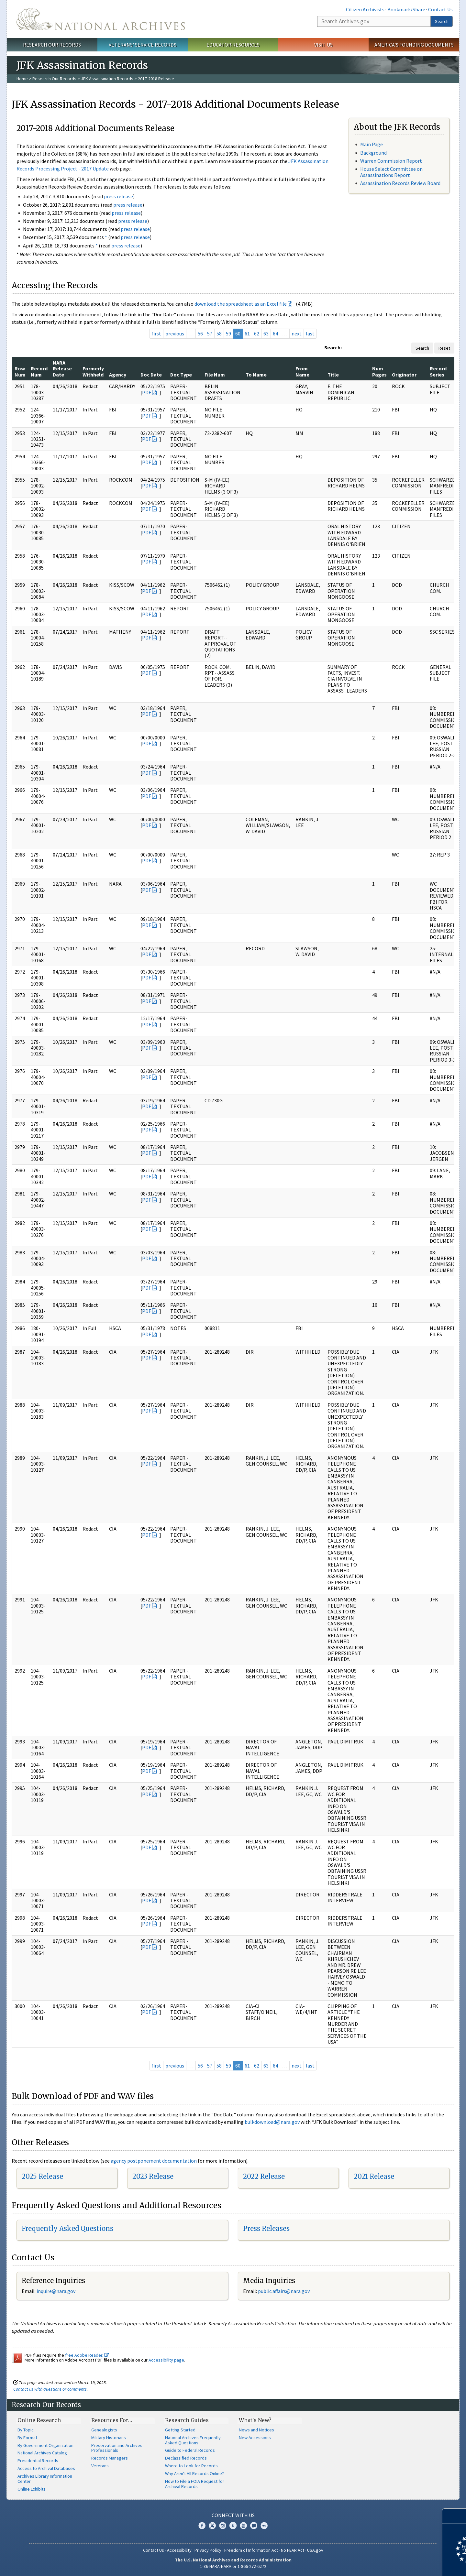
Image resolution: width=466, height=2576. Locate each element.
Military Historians (108, 2437)
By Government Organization (45, 2445)
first (156, 333)
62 (256, 333)
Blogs (254, 2525)
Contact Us (440, 9)
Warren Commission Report (391, 161)
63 (266, 333)
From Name (302, 371)
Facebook (202, 2525)
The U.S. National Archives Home (101, 19)
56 (200, 333)
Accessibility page (166, 2360)
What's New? (255, 2420)
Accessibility (179, 2550)
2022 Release (264, 2176)
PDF (146, 392)
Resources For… (111, 2420)
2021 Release (374, 2176)
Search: (333, 347)
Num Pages (379, 371)
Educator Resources (233, 44)
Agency (117, 374)
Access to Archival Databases (46, 2468)
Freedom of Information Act (251, 2550)
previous (174, 333)
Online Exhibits (31, 2489)
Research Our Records (52, 44)
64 (275, 333)
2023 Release (152, 2176)
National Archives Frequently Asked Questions (193, 2440)
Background (373, 152)
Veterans (100, 2466)
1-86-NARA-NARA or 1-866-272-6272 (233, 2566)
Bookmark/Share (406, 9)
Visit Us (323, 44)
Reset (444, 348)
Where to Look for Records (191, 2466)
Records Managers (109, 2458)
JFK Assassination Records (107, 79)
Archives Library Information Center (44, 2478)
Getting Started (180, 2430)
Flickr (264, 2525)
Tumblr (233, 2525)
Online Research (39, 2420)
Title (333, 374)
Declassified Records (186, 2458)
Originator (404, 374)
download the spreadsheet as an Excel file (240, 303)
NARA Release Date (62, 368)
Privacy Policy (207, 2550)
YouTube (243, 2525)
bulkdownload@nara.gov (272, 2122)
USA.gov (315, 2550)
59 (228, 333)
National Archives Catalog (42, 2453)
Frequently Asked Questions (67, 2228)
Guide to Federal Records (190, 2450)
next (297, 333)
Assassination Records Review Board (400, 183)
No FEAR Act (292, 2550)
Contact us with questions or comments (50, 2389)
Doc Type (181, 374)
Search (442, 21)
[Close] (458, 2516)
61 (247, 333)
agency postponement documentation (154, 2160)
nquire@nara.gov (56, 2291)
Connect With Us (233, 2515)
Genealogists (104, 2430)
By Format (27, 2437)
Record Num (39, 371)
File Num (215, 374)
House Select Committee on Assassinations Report (391, 172)
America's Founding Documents (414, 44)
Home (22, 79)
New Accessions (255, 2437)
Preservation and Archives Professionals (116, 2447)
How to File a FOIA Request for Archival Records (194, 2483)
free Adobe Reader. (87, 2355)
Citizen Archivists (365, 9)
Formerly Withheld (93, 371)
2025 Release (42, 2176)
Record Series (438, 371)
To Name (256, 374)
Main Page (371, 144)
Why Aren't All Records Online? (194, 2473)
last (310, 333)
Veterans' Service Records (142, 44)
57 (209, 333)
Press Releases (266, 2228)
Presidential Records (37, 2460)
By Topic (25, 2430)
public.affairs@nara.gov (284, 2291)
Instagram (223, 2525)
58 (219, 333)
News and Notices (256, 2430)
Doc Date (151, 374)
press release (118, 196)
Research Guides (187, 2420)
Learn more (408, 2564)
